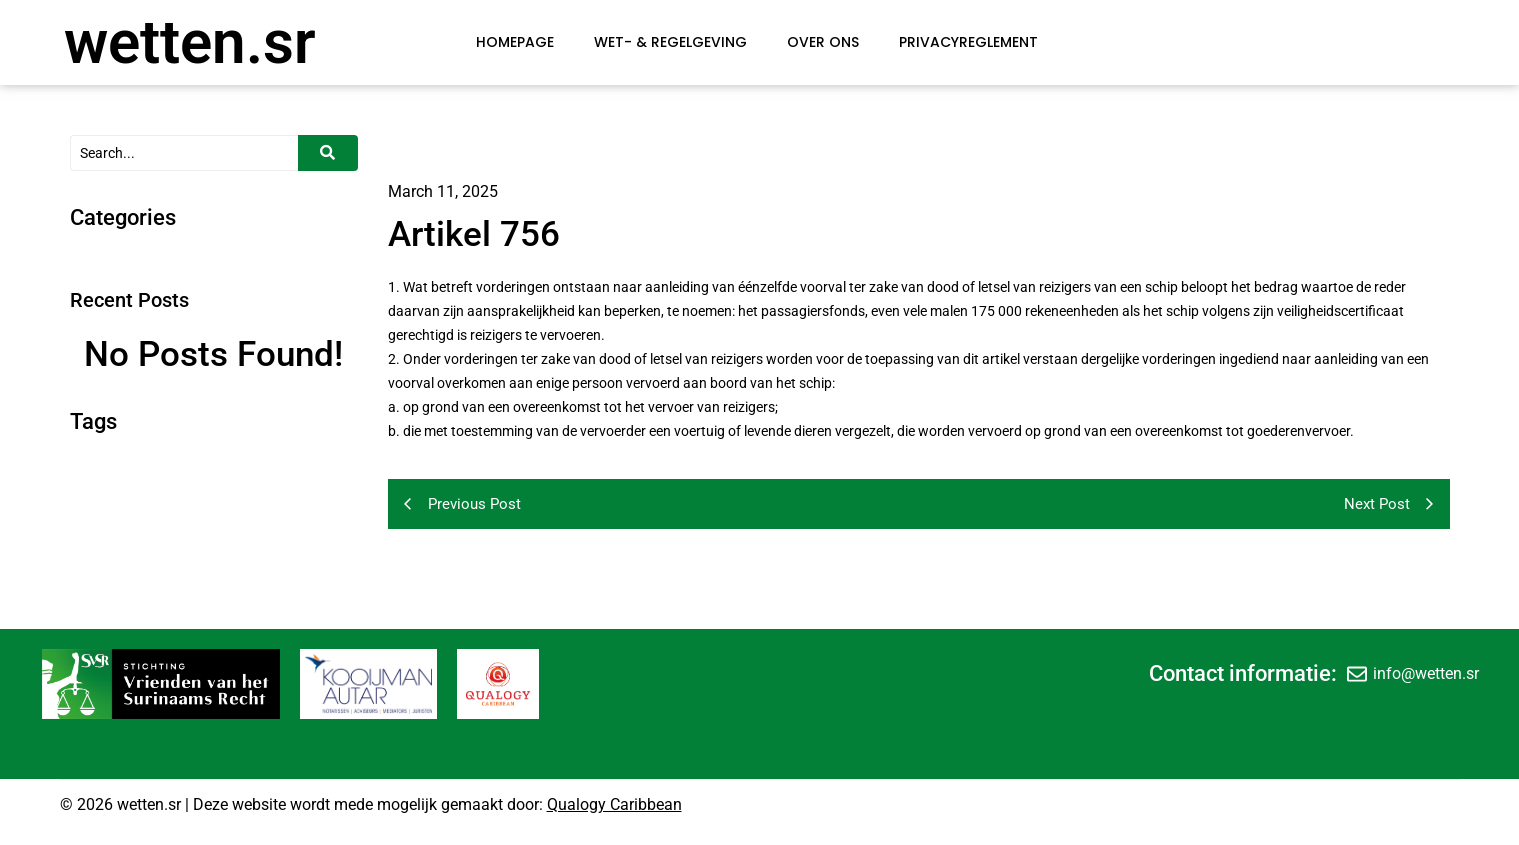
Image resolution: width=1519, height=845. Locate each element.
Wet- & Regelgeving (670, 42)
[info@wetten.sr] (1357, 674)
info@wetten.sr (1426, 673)
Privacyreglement (968, 42)
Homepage (515, 42)
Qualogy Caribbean (614, 804)
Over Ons (823, 42)
